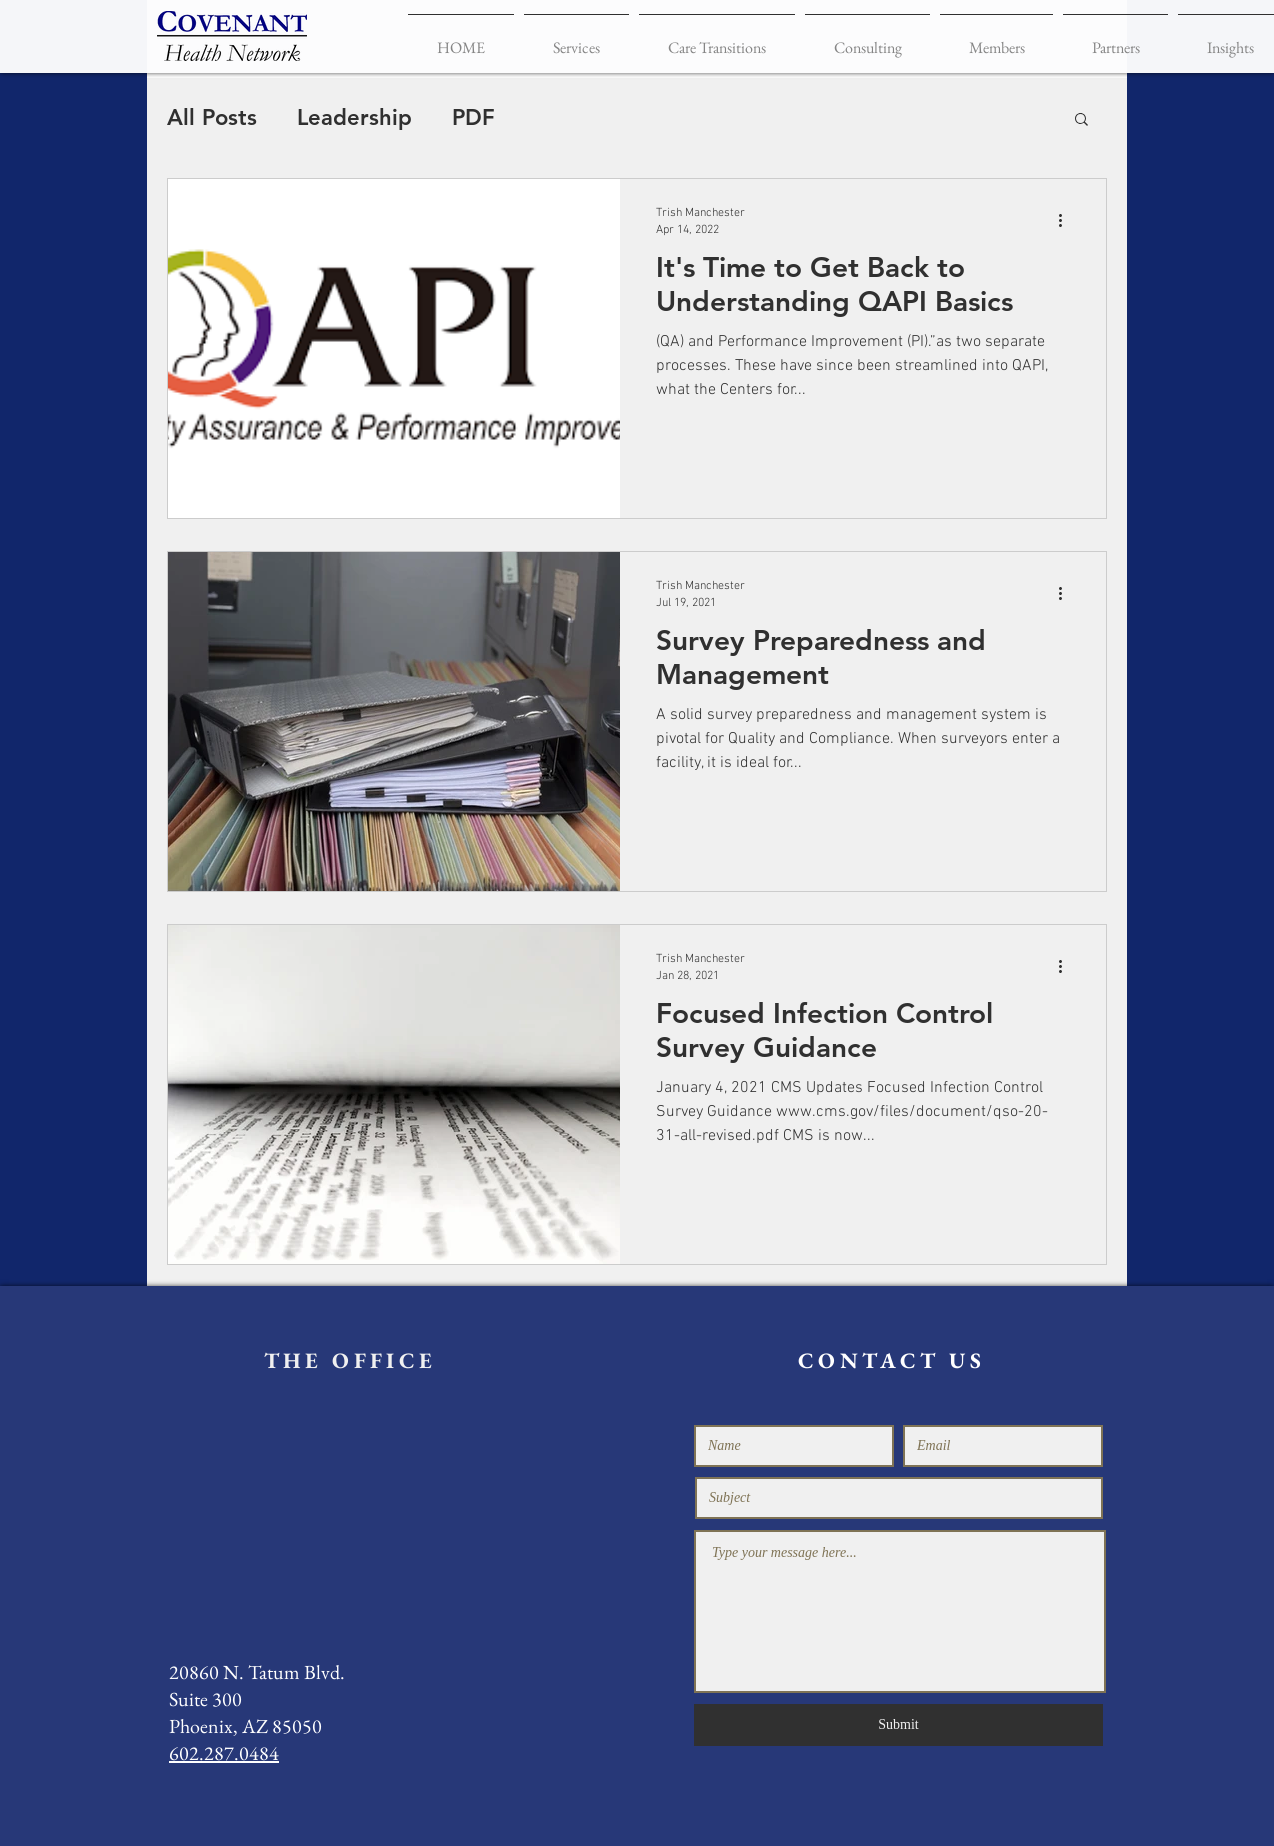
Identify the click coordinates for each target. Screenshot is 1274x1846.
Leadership (354, 117)
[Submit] (898, 1725)
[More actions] (1067, 220)
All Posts (212, 117)
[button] (1081, 120)
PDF (473, 117)
